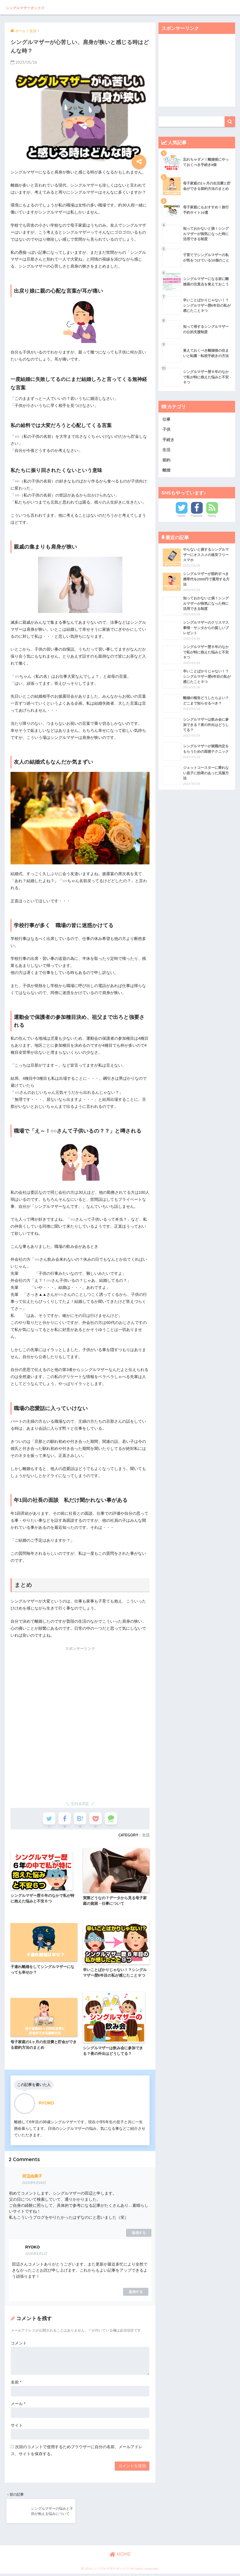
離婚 (166, 470)
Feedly (212, 515)
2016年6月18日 (34, 2184)
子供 (166, 429)
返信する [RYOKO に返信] (136, 2294)
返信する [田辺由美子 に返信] (139, 2235)
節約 (166, 460)
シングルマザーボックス (38, 7)
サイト (17, 2427)
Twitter (181, 515)
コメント (19, 2345)
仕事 (166, 419)
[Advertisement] (80, 1686)
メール (18, 2405)
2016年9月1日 (36, 2255)
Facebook (196, 515)
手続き (168, 440)
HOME (120, 2557)
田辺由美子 (32, 2178)
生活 (146, 1836)
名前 (16, 2384)
